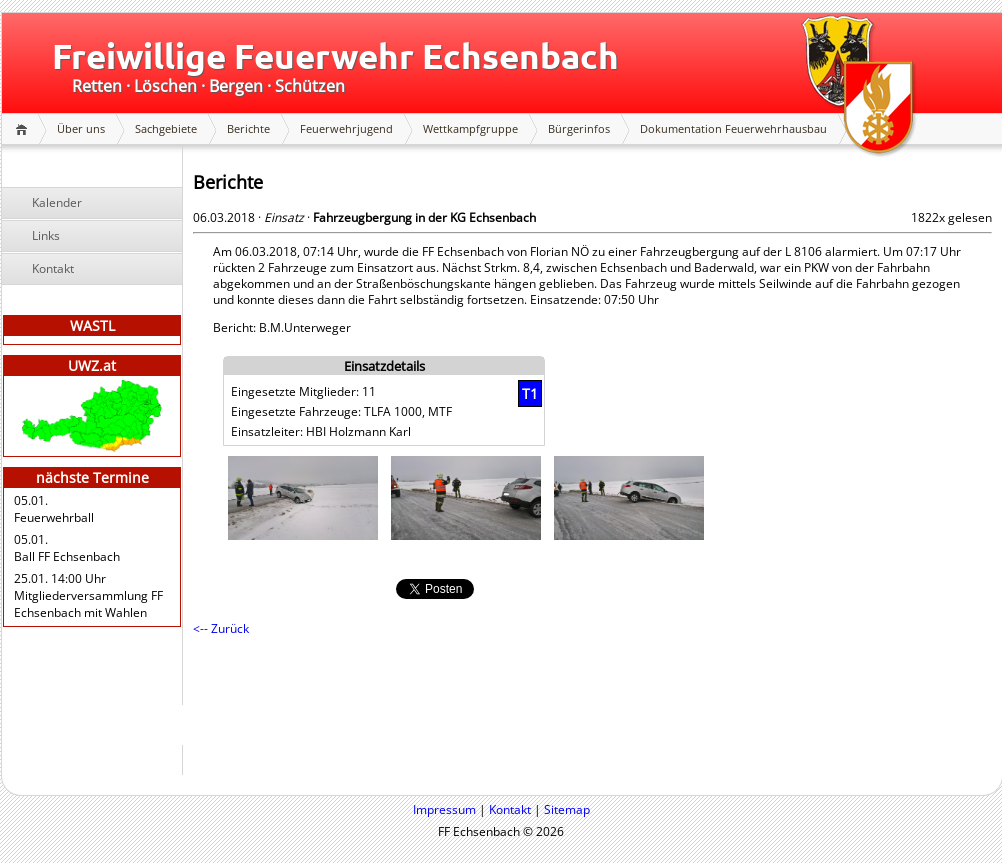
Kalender (57, 202)
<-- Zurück (221, 628)
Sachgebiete (166, 128)
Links (46, 235)
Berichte (248, 128)
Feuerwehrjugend (346, 128)
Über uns (81, 128)
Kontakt (53, 268)
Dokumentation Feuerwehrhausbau (733, 128)
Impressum (444, 809)
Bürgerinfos (579, 128)
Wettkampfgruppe (470, 128)
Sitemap (567, 809)
